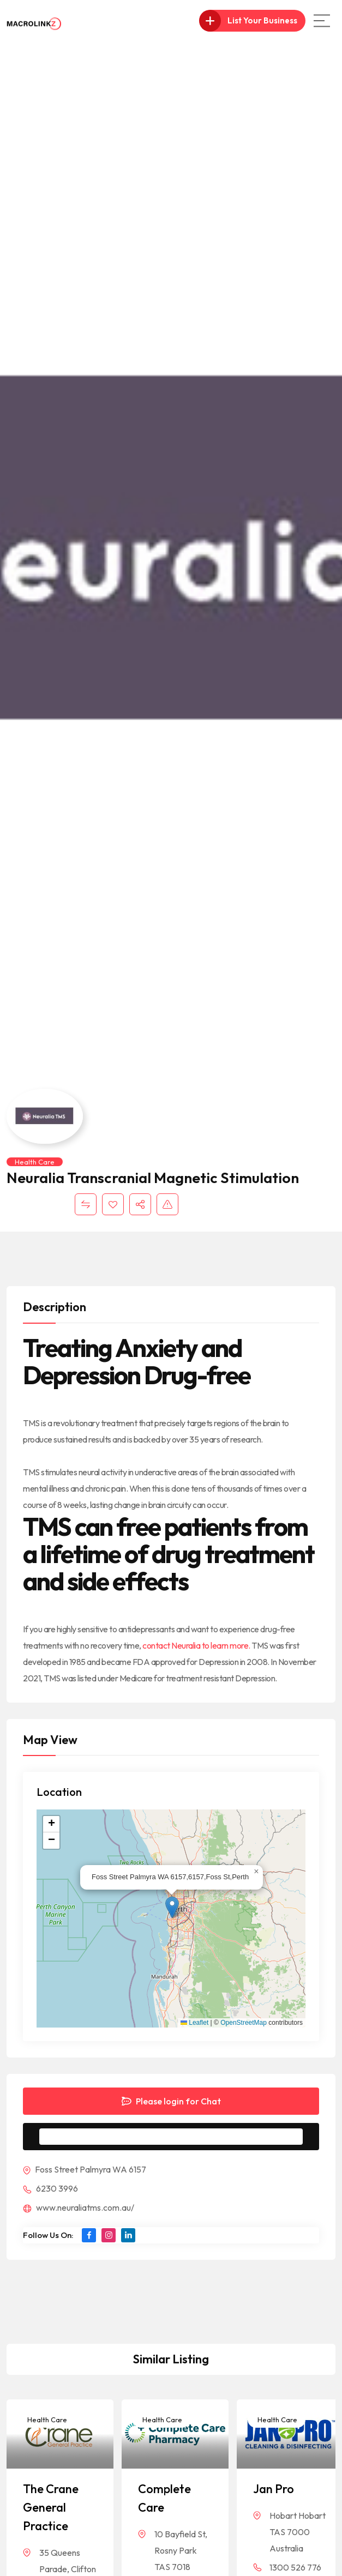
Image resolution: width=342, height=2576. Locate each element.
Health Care (35, 1161)
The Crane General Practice (51, 2507)
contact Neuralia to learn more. (196, 1645)
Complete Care (164, 2498)
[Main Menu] (321, 20)
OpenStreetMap (243, 2022)
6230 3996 (50, 2188)
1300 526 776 (295, 2567)
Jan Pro (273, 2488)
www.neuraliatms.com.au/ (78, 2207)
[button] (172, 1907)
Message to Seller (179, 2136)
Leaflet (194, 2022)
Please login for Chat (171, 2101)
